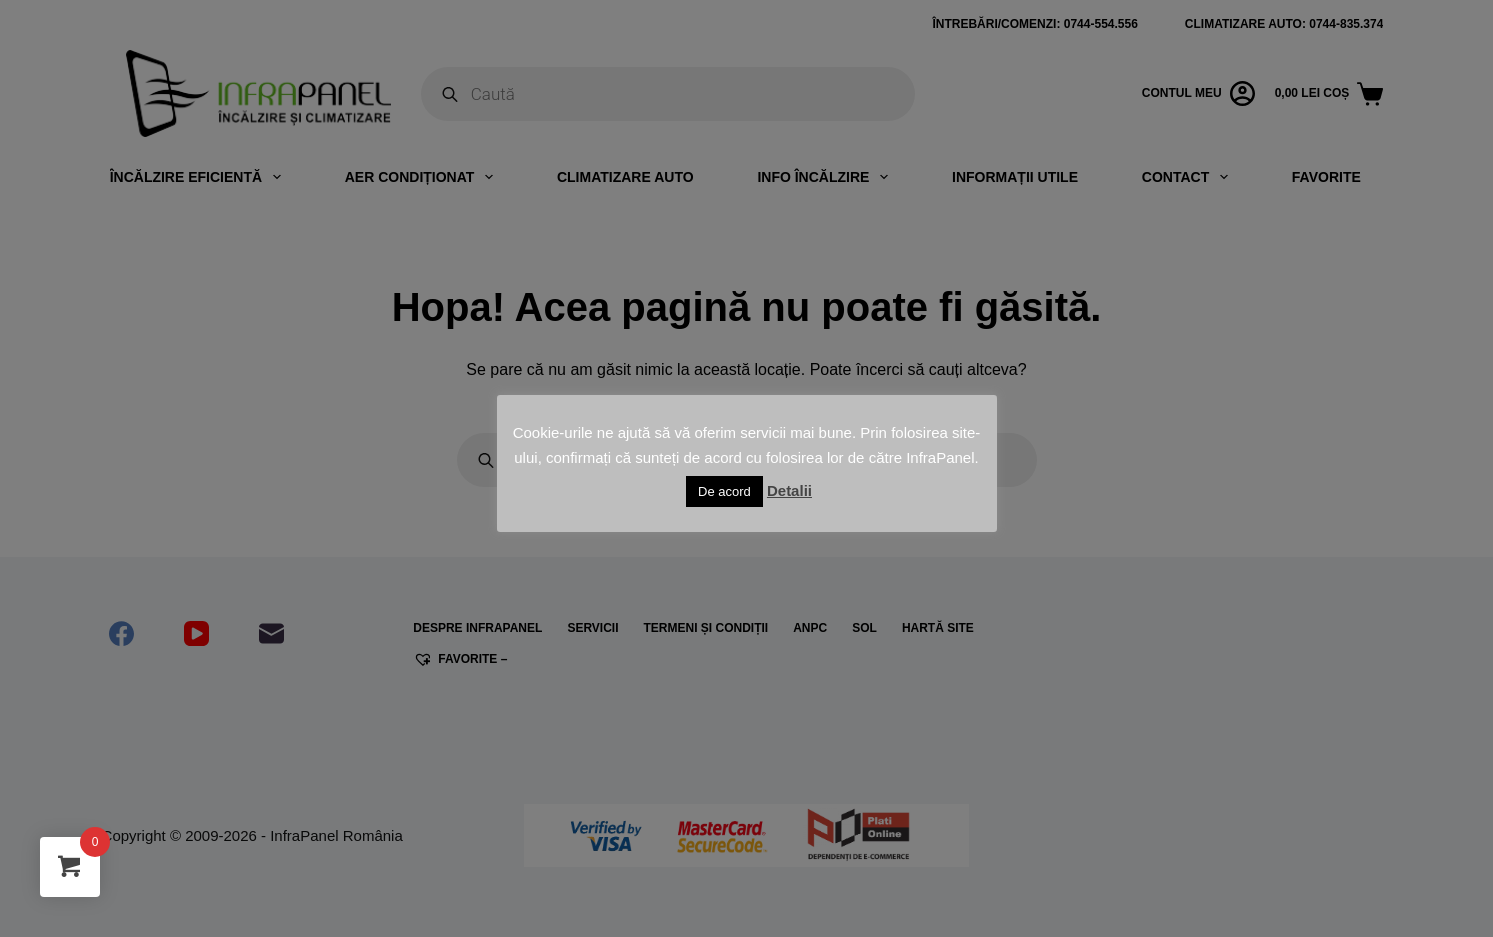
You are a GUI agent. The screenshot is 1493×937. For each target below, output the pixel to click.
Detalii (789, 490)
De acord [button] (724, 491)
